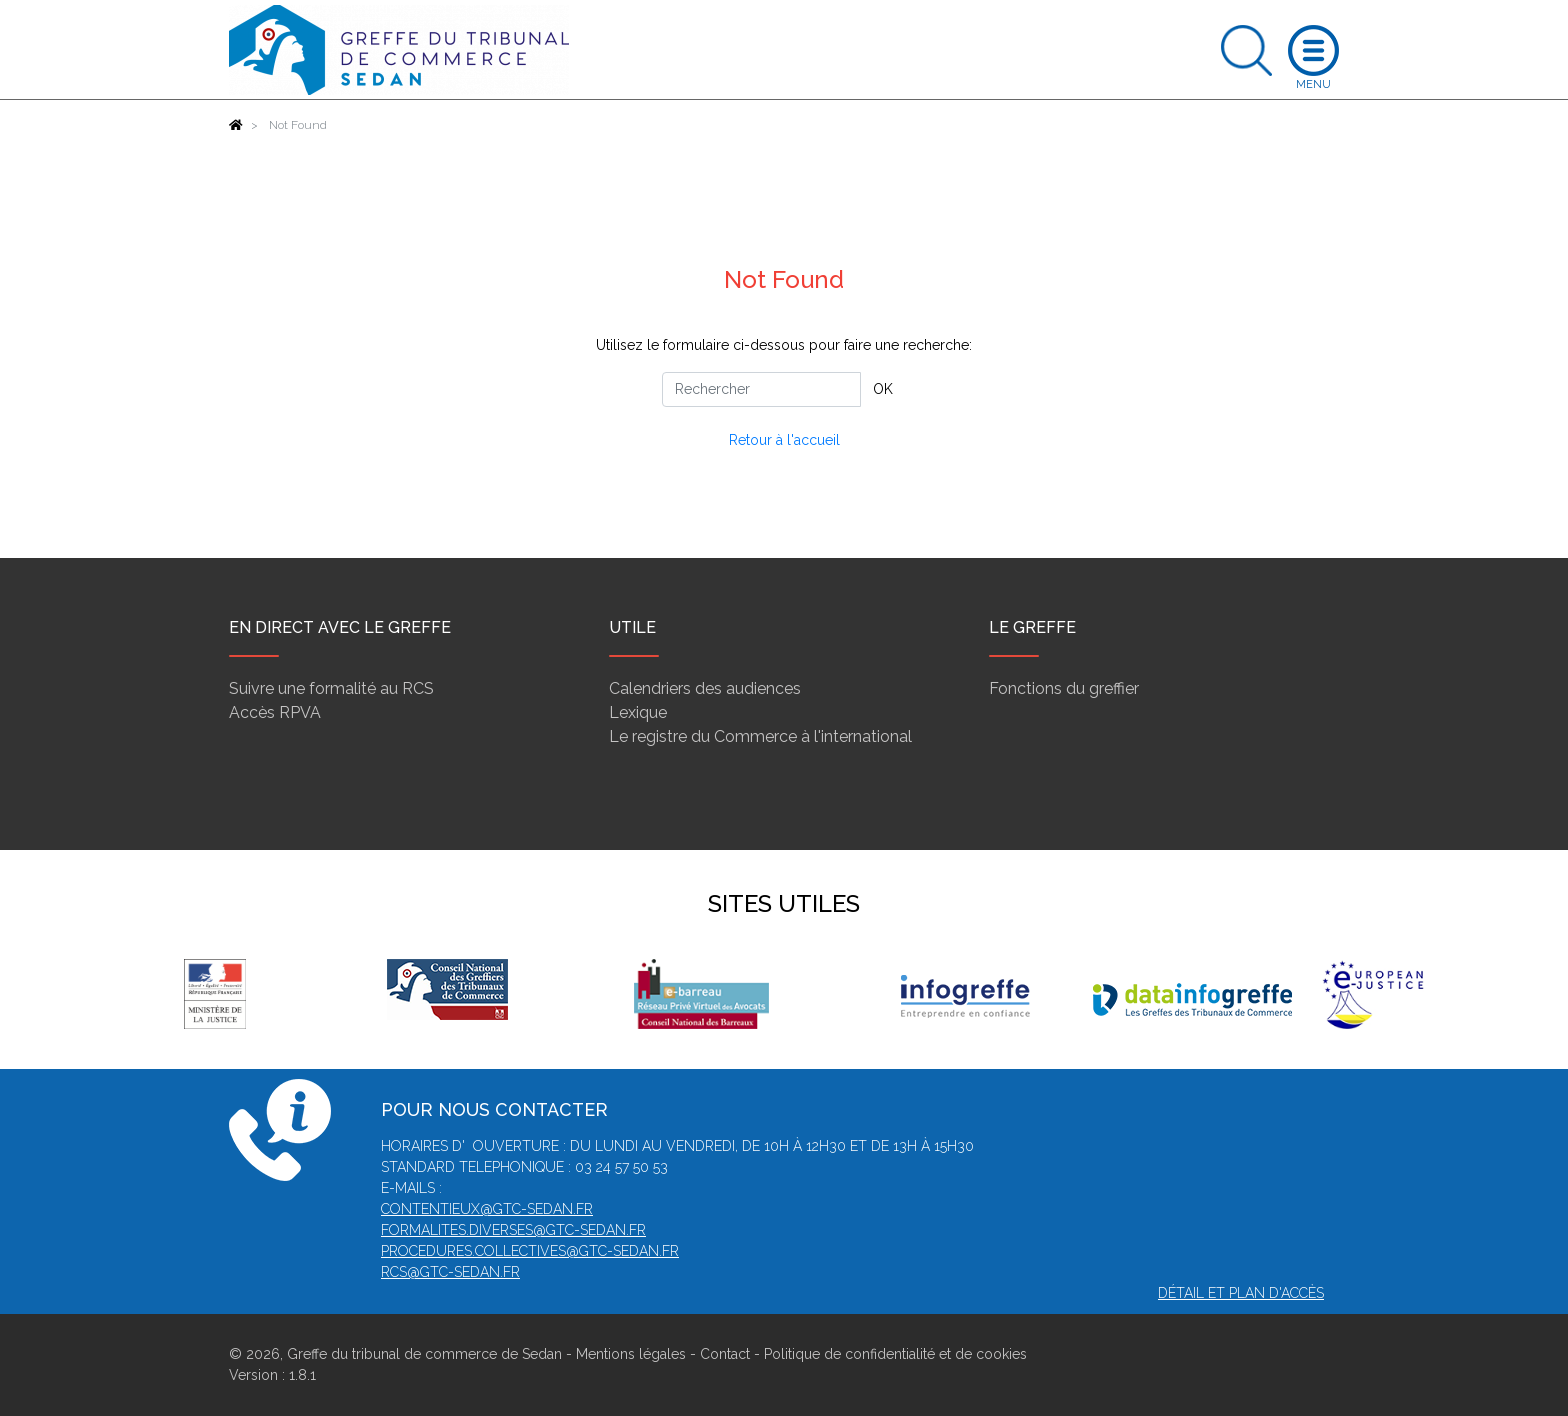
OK (883, 389)
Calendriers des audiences (705, 688)
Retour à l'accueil (784, 440)
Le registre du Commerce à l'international (760, 736)
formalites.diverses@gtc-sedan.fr (513, 1230)
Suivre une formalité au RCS (331, 688)
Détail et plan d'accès (1241, 1293)
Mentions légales (631, 1354)
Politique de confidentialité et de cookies (895, 1354)
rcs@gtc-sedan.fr (450, 1272)
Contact (725, 1354)
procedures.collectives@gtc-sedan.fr (530, 1251)
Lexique (638, 712)
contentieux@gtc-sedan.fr (487, 1209)
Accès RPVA (275, 712)
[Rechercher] (761, 389)
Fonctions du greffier (1064, 688)
